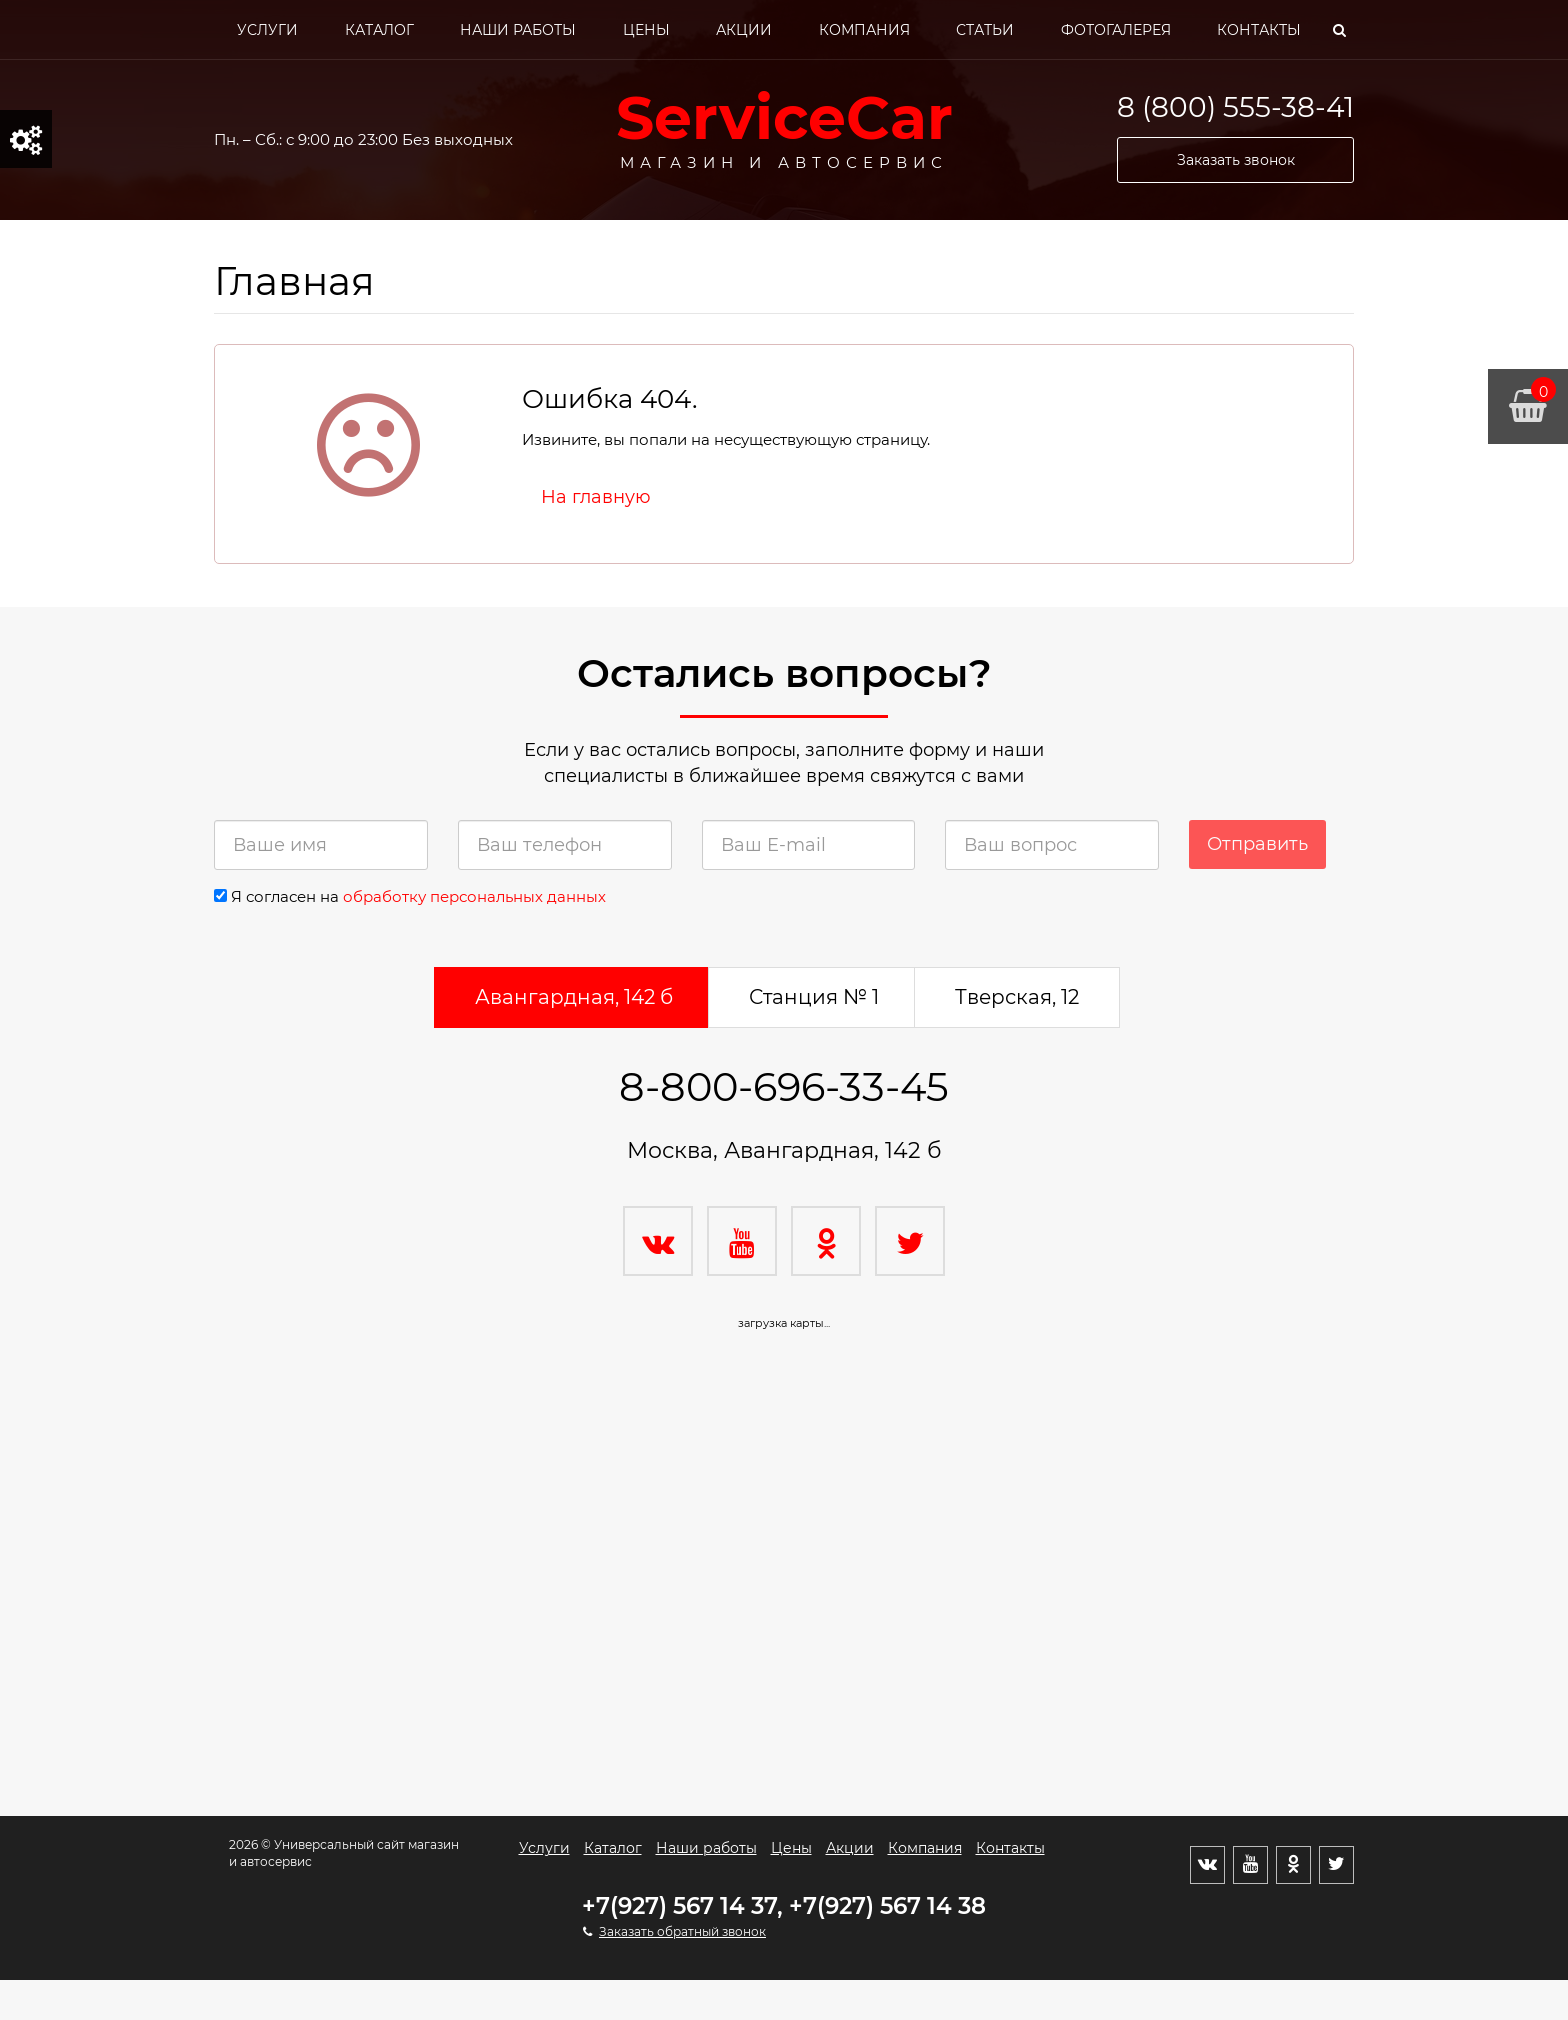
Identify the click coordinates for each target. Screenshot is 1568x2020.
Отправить (1257, 844)
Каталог (379, 30)
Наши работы (518, 30)
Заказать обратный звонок (682, 1931)
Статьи (985, 30)
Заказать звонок (1236, 160)
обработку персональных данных (474, 896)
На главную (596, 497)
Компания (864, 30)
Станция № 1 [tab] (814, 997)
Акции (744, 30)
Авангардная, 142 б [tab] (574, 997)
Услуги (267, 30)
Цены (646, 30)
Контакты (1259, 30)
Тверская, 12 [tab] (1017, 997)
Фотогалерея (1116, 30)
